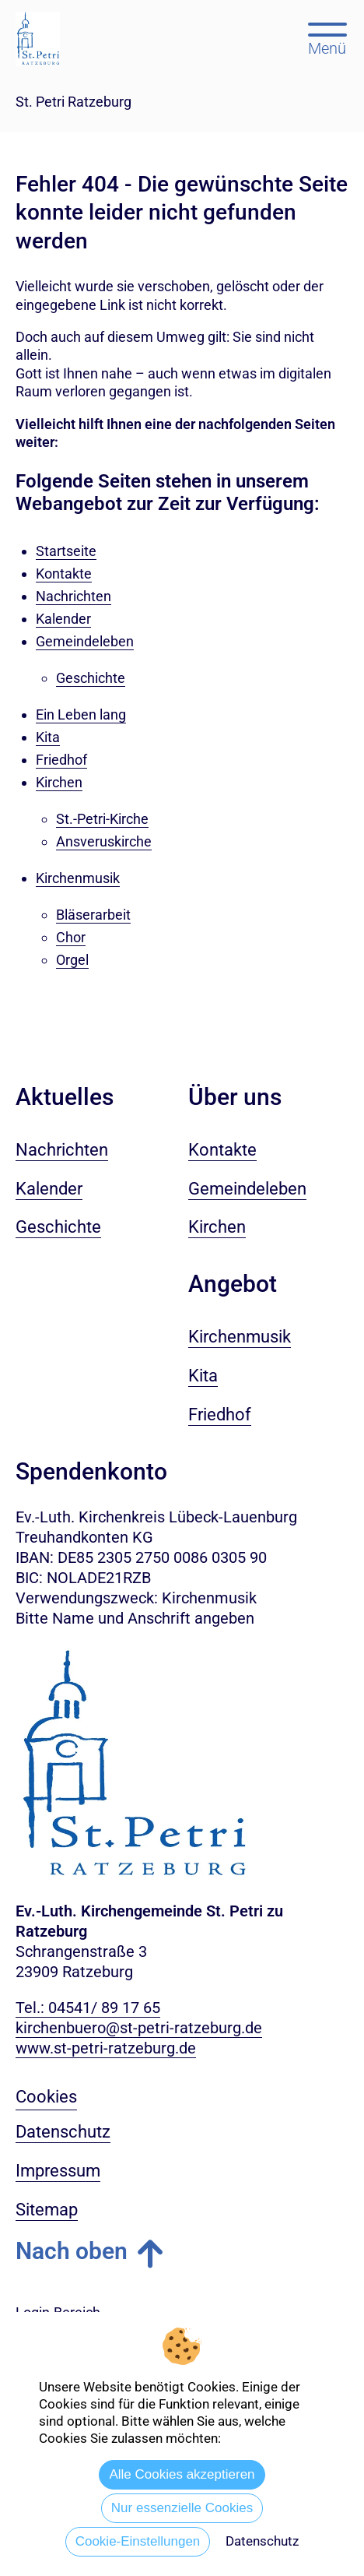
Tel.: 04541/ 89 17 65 (88, 2007)
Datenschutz (262, 2541)
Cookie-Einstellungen (138, 2541)
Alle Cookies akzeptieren (181, 2474)
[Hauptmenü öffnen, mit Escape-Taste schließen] (327, 37)
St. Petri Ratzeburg (73, 101)
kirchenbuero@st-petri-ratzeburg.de (139, 2027)
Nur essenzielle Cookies (182, 2507)
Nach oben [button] (72, 2251)
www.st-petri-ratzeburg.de (106, 2048)
